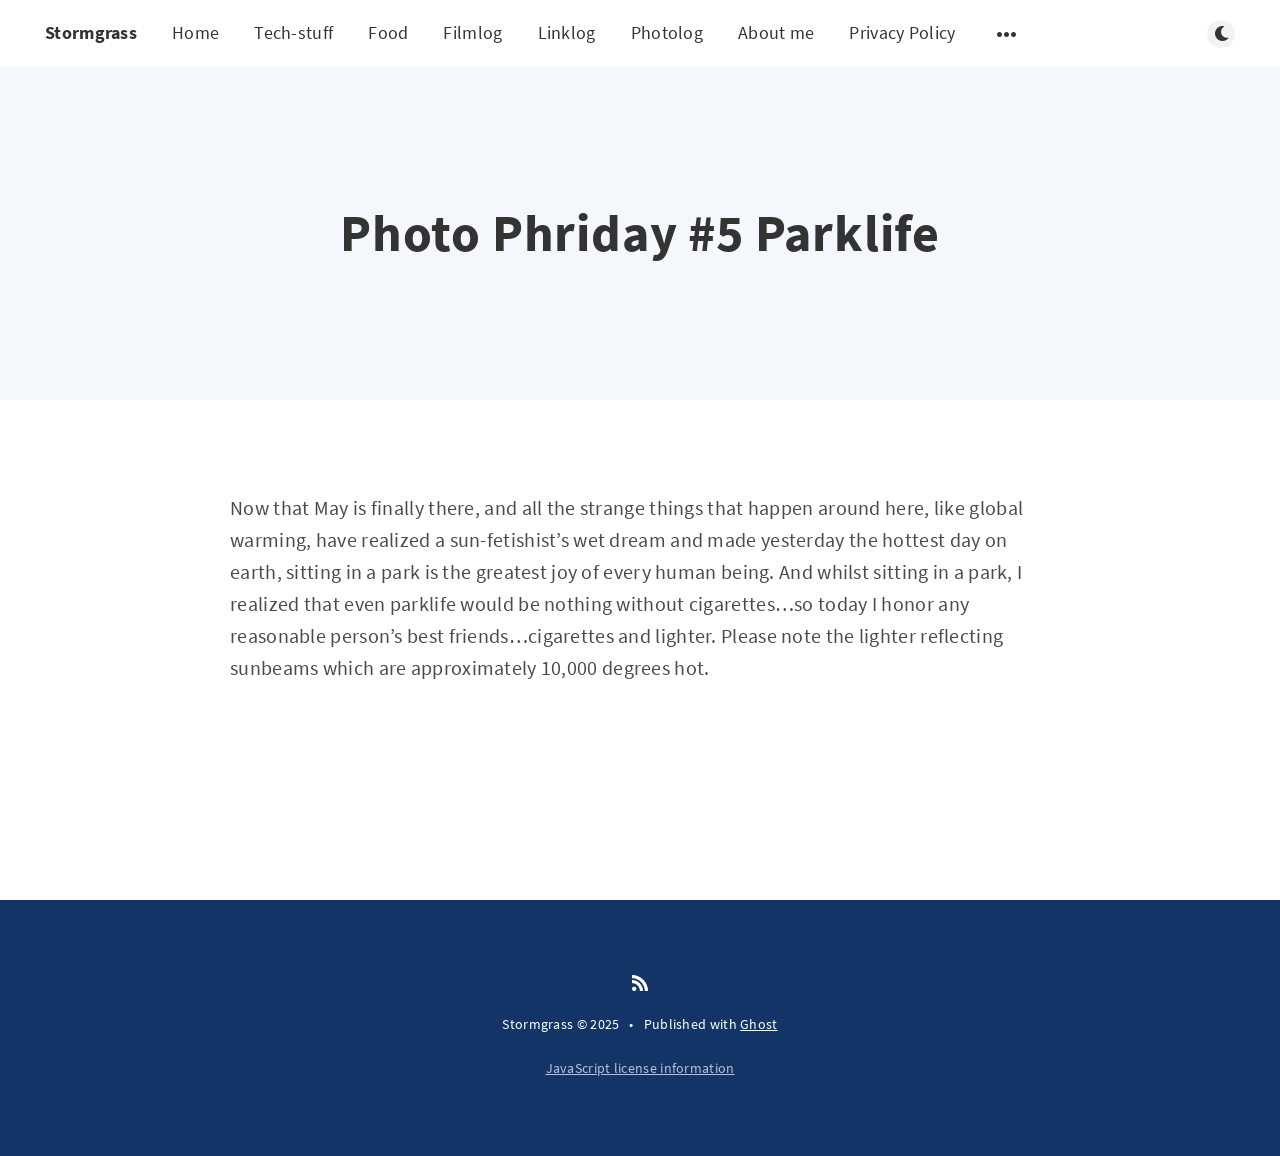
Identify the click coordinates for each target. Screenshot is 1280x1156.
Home (195, 32)
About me (776, 32)
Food (388, 32)
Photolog (667, 32)
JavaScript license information (640, 1068)
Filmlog (472, 32)
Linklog (567, 32)
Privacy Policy (902, 32)
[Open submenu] (1007, 34)
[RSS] (640, 984)
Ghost (759, 1024)
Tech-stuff (293, 32)
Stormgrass (91, 32)
